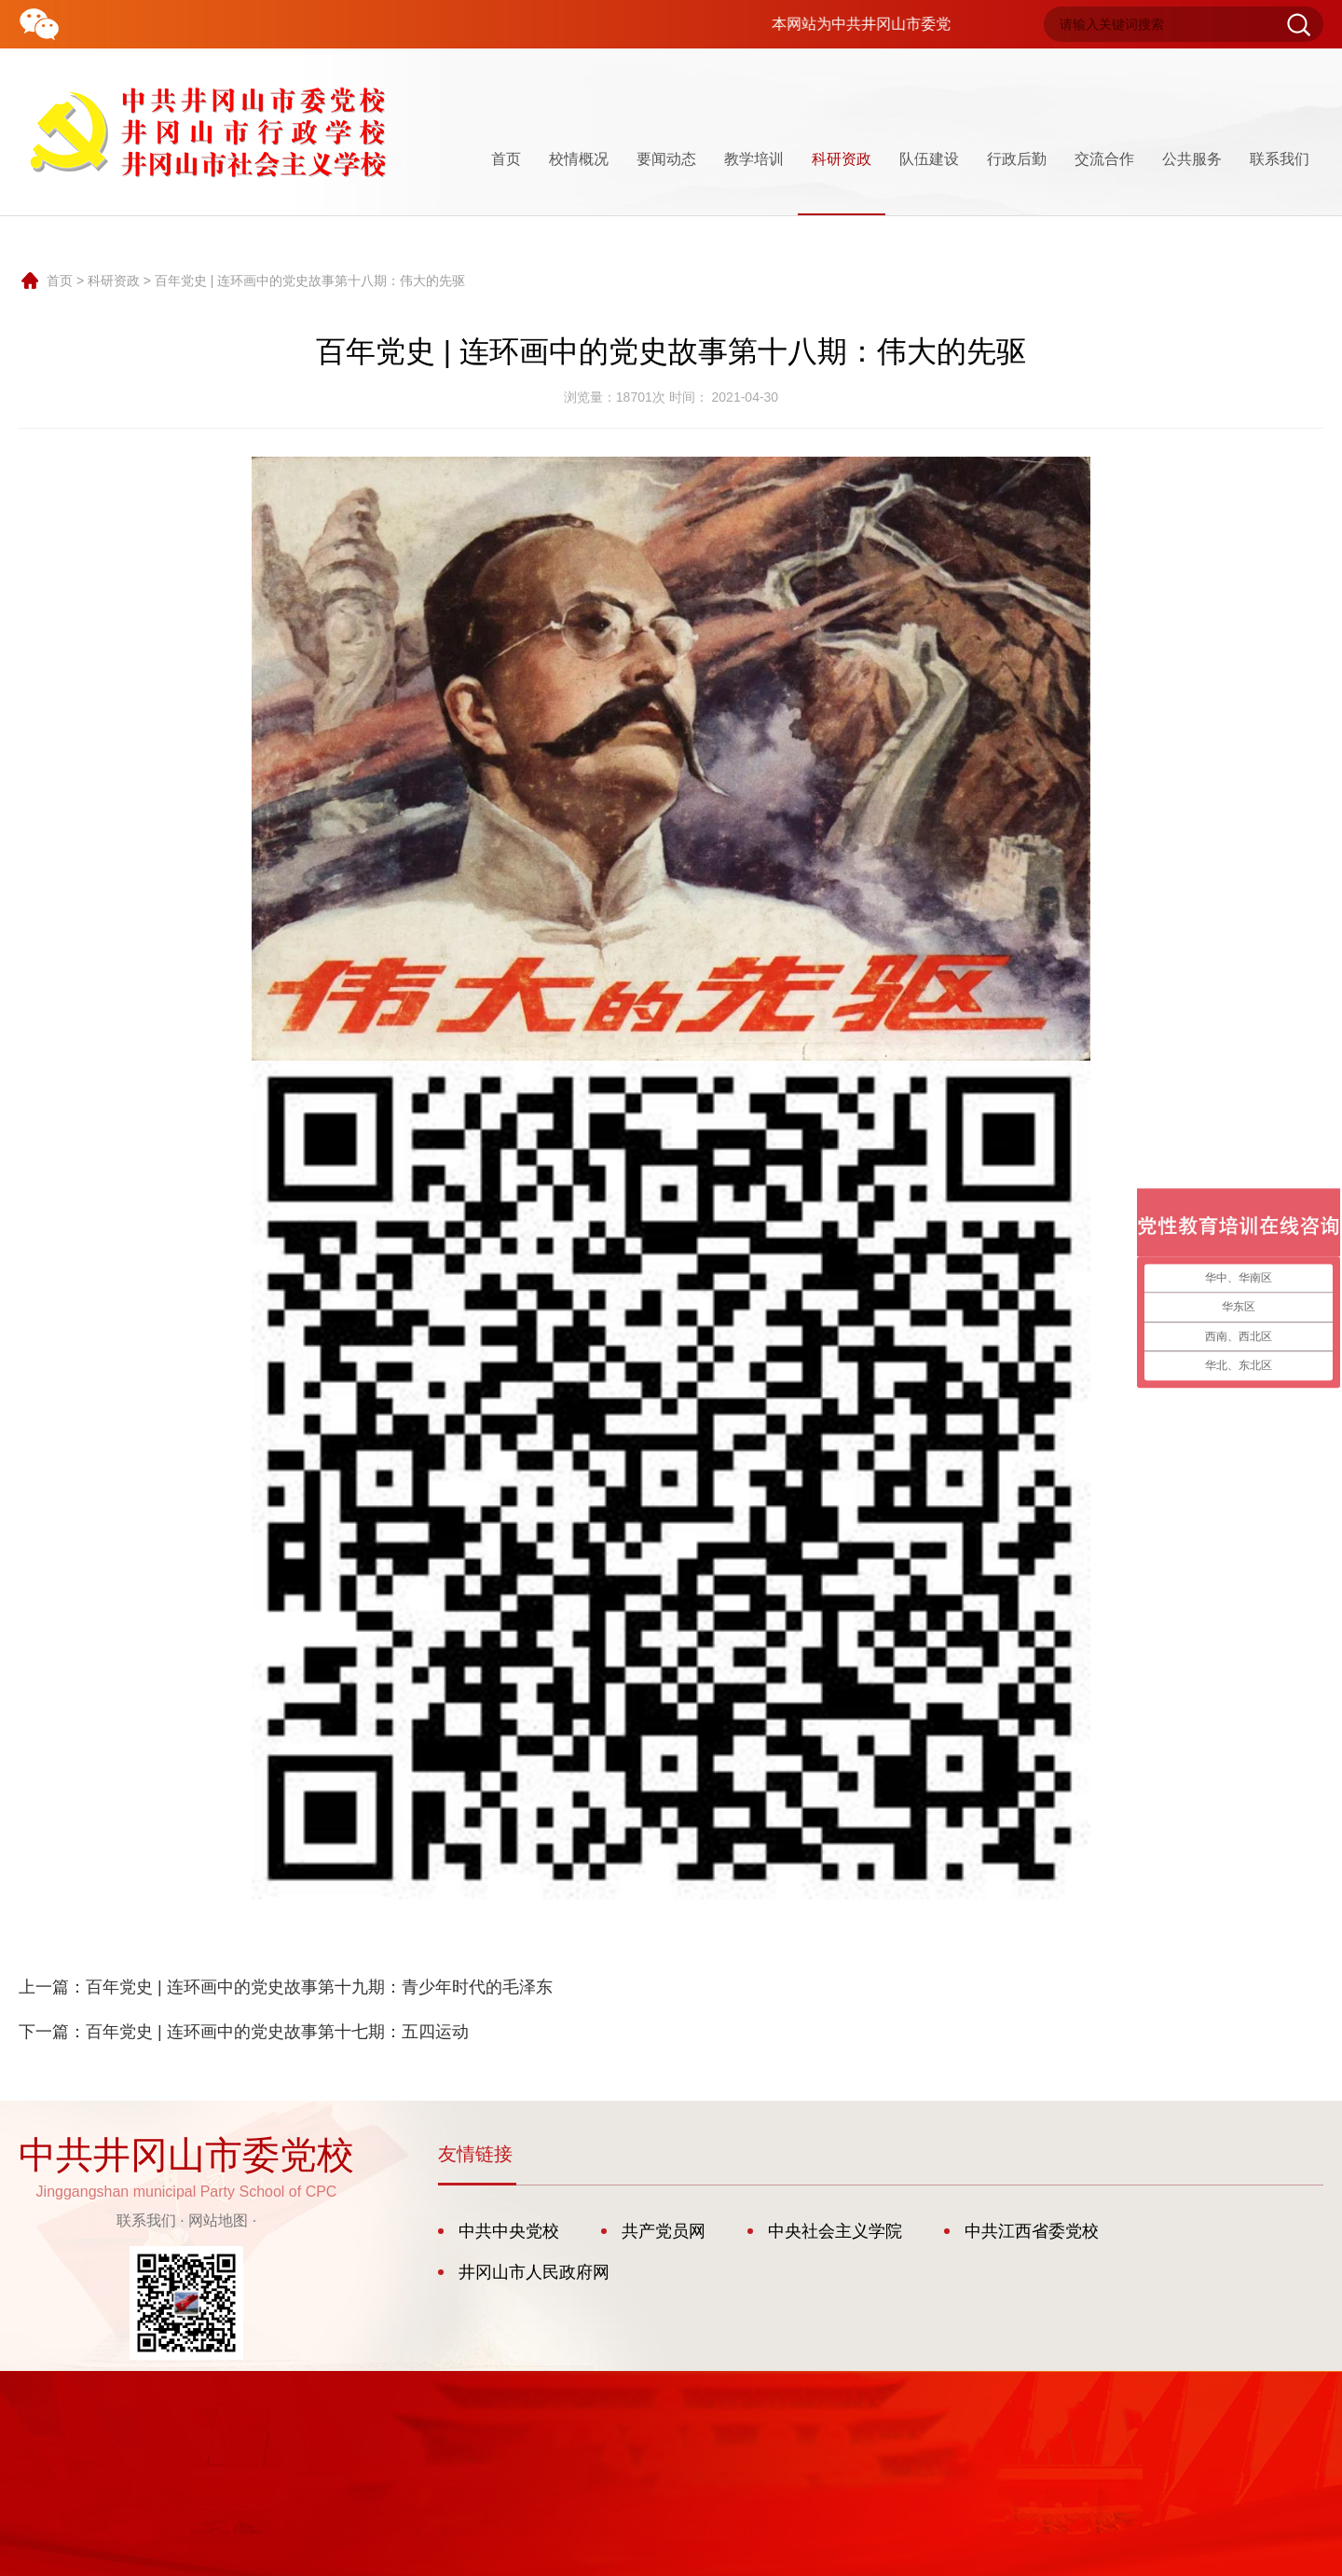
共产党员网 (663, 2231)
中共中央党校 (509, 2231)
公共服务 (1192, 159)
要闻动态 (666, 159)
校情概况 (579, 159)
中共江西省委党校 (1032, 2231)
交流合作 (1104, 159)
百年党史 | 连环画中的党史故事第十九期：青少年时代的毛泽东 (319, 1987)
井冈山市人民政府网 (534, 2272)
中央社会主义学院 (835, 2231)
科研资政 (841, 183)
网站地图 (218, 2220)
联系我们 (1279, 159)
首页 (506, 159)
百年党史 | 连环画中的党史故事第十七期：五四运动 (277, 2031)
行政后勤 (1017, 159)
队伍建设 (929, 159)
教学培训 (754, 159)
